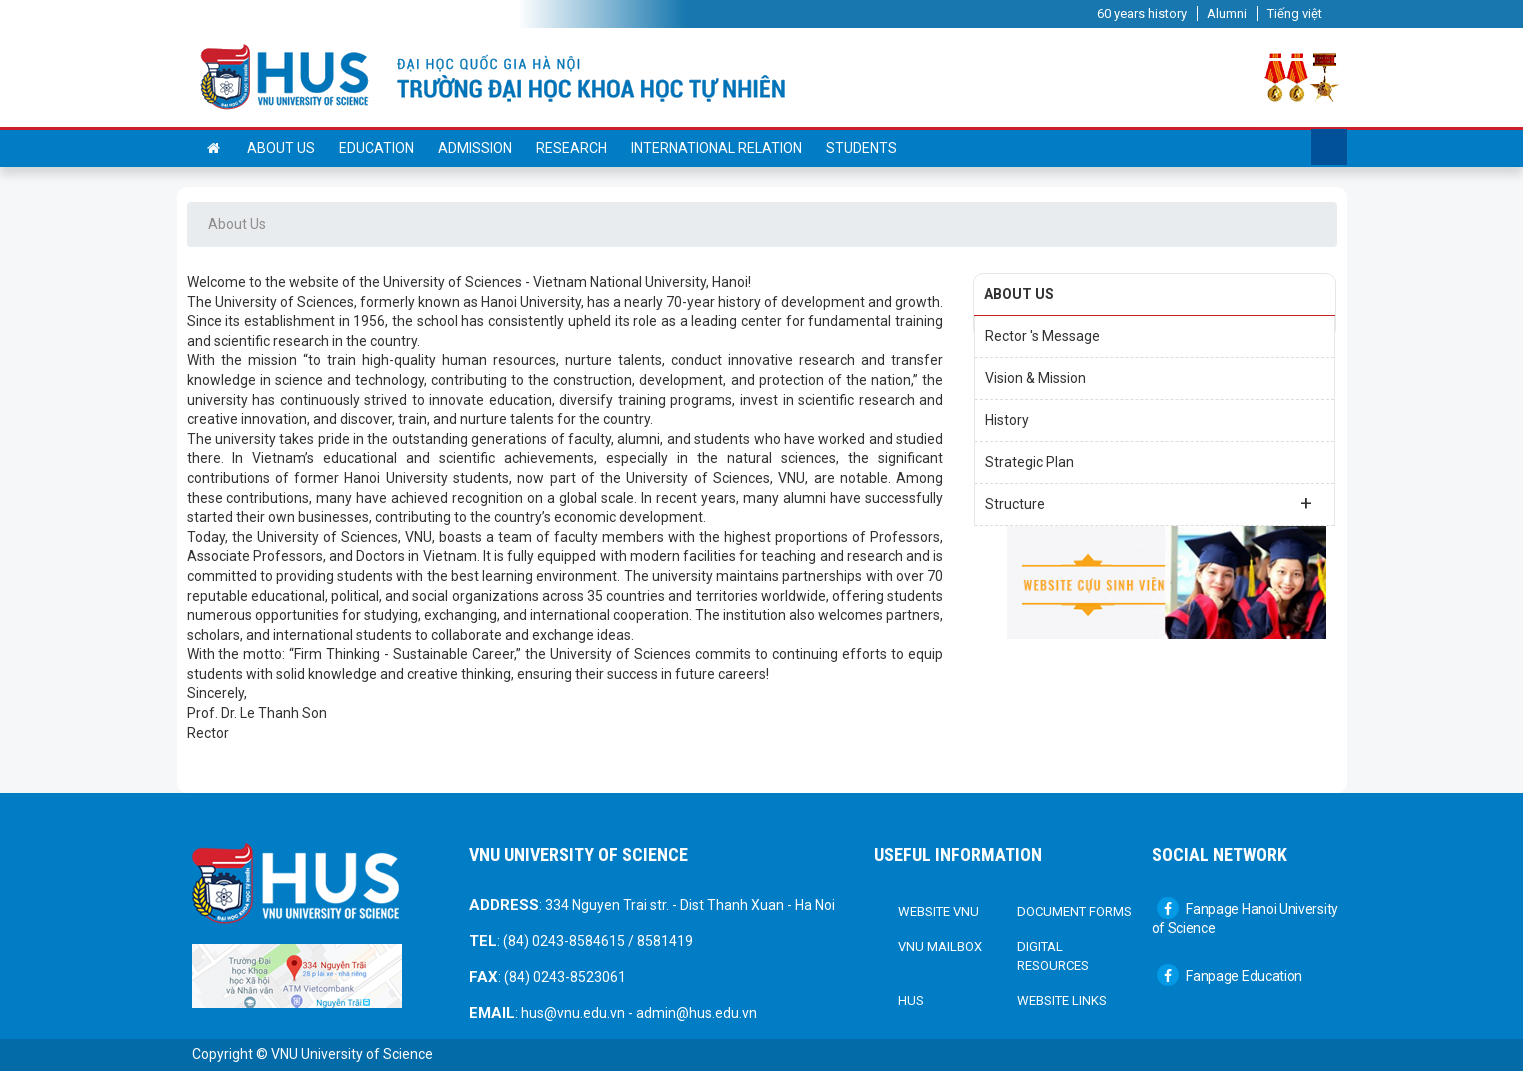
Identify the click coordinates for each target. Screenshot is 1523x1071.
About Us (237, 224)
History (1007, 420)
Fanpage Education (1230, 976)
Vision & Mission (1035, 378)
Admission (475, 148)
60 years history (1142, 13)
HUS (911, 1000)
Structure (1148, 503)
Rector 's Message (1042, 336)
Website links (1062, 1000)
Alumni (1227, 13)
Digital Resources (1053, 956)
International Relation (716, 148)
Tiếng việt (1294, 13)
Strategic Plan (1029, 462)
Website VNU (938, 911)
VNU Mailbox (940, 946)
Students (861, 148)
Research (571, 148)
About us (281, 148)
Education (376, 148)
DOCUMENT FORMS (1074, 911)
